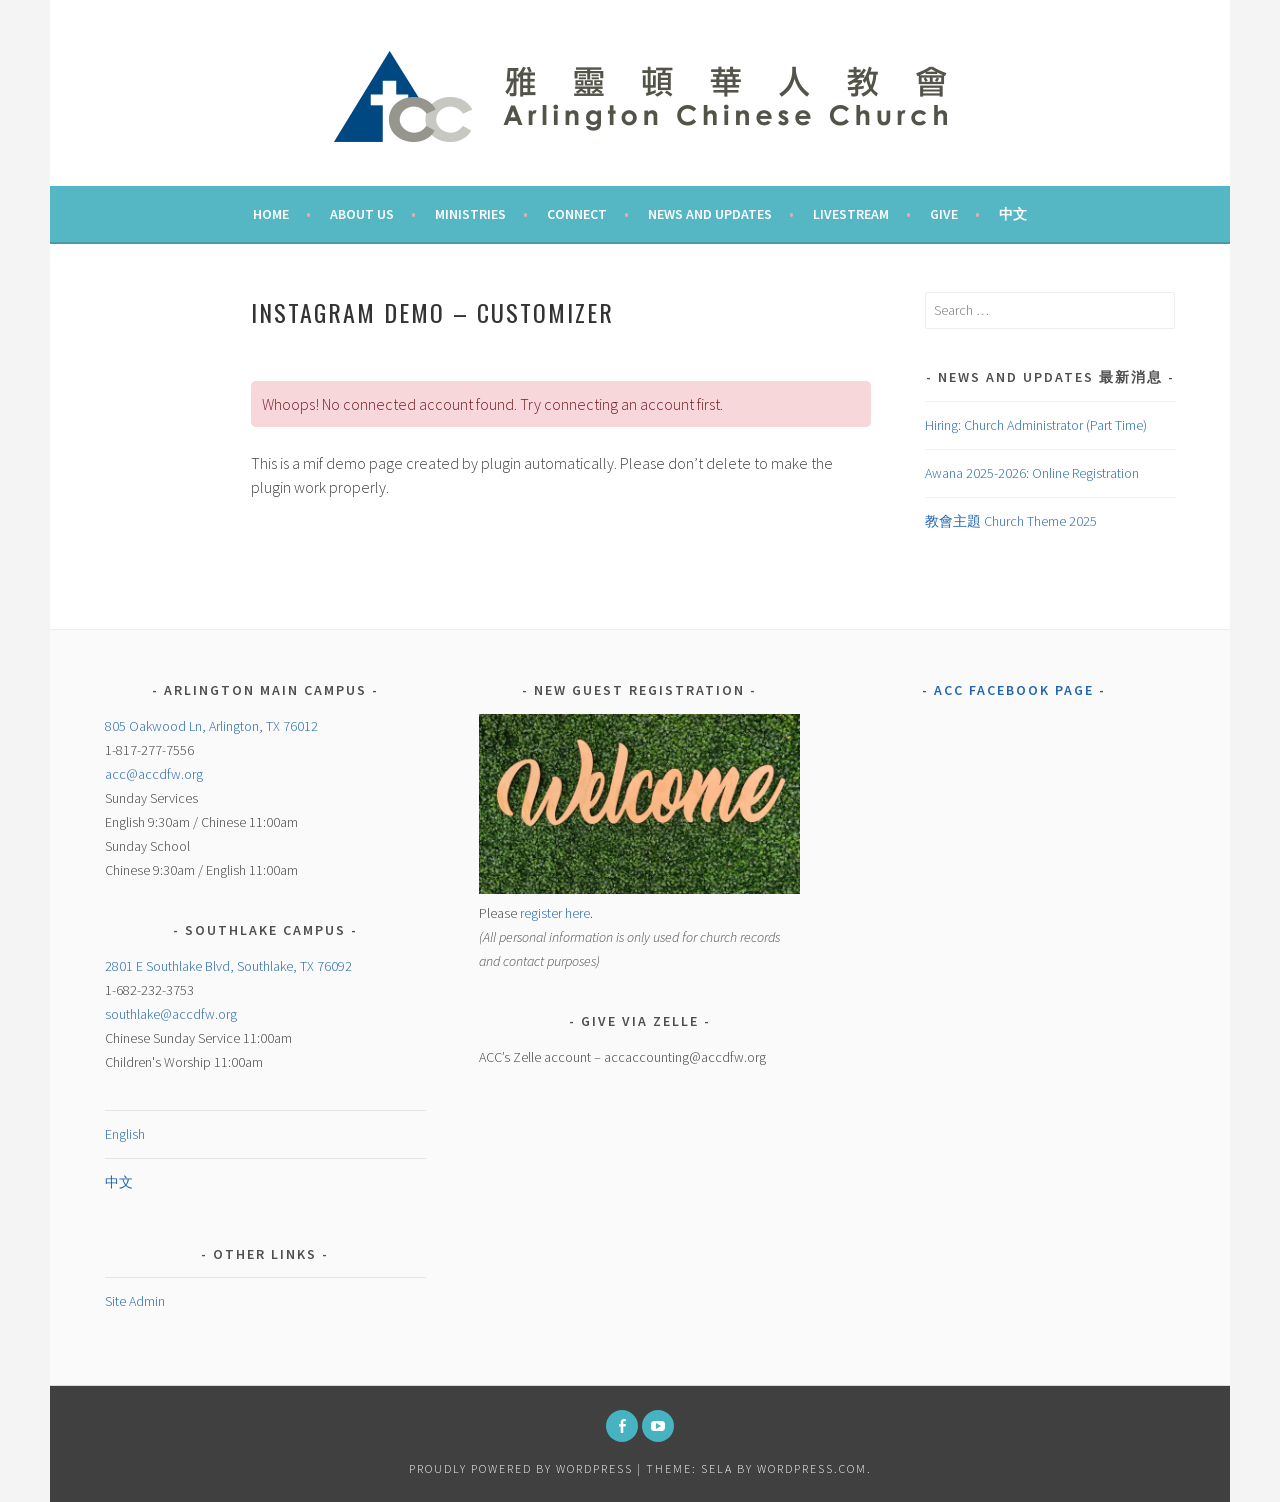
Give (944, 214)
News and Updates (710, 214)
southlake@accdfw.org (171, 1014)
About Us (362, 214)
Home (271, 214)
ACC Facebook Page (1014, 690)
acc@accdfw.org (154, 774)
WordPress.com (812, 1468)
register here (555, 913)
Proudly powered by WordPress (521, 1468)
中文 (1013, 214)
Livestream (851, 214)
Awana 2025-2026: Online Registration (1032, 473)
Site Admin (135, 1301)
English (125, 1134)
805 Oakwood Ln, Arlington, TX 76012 (211, 726)
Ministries (470, 214)
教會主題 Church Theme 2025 (1011, 521)
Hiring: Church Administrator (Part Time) (1036, 425)
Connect (577, 214)
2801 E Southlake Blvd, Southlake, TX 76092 (228, 966)
